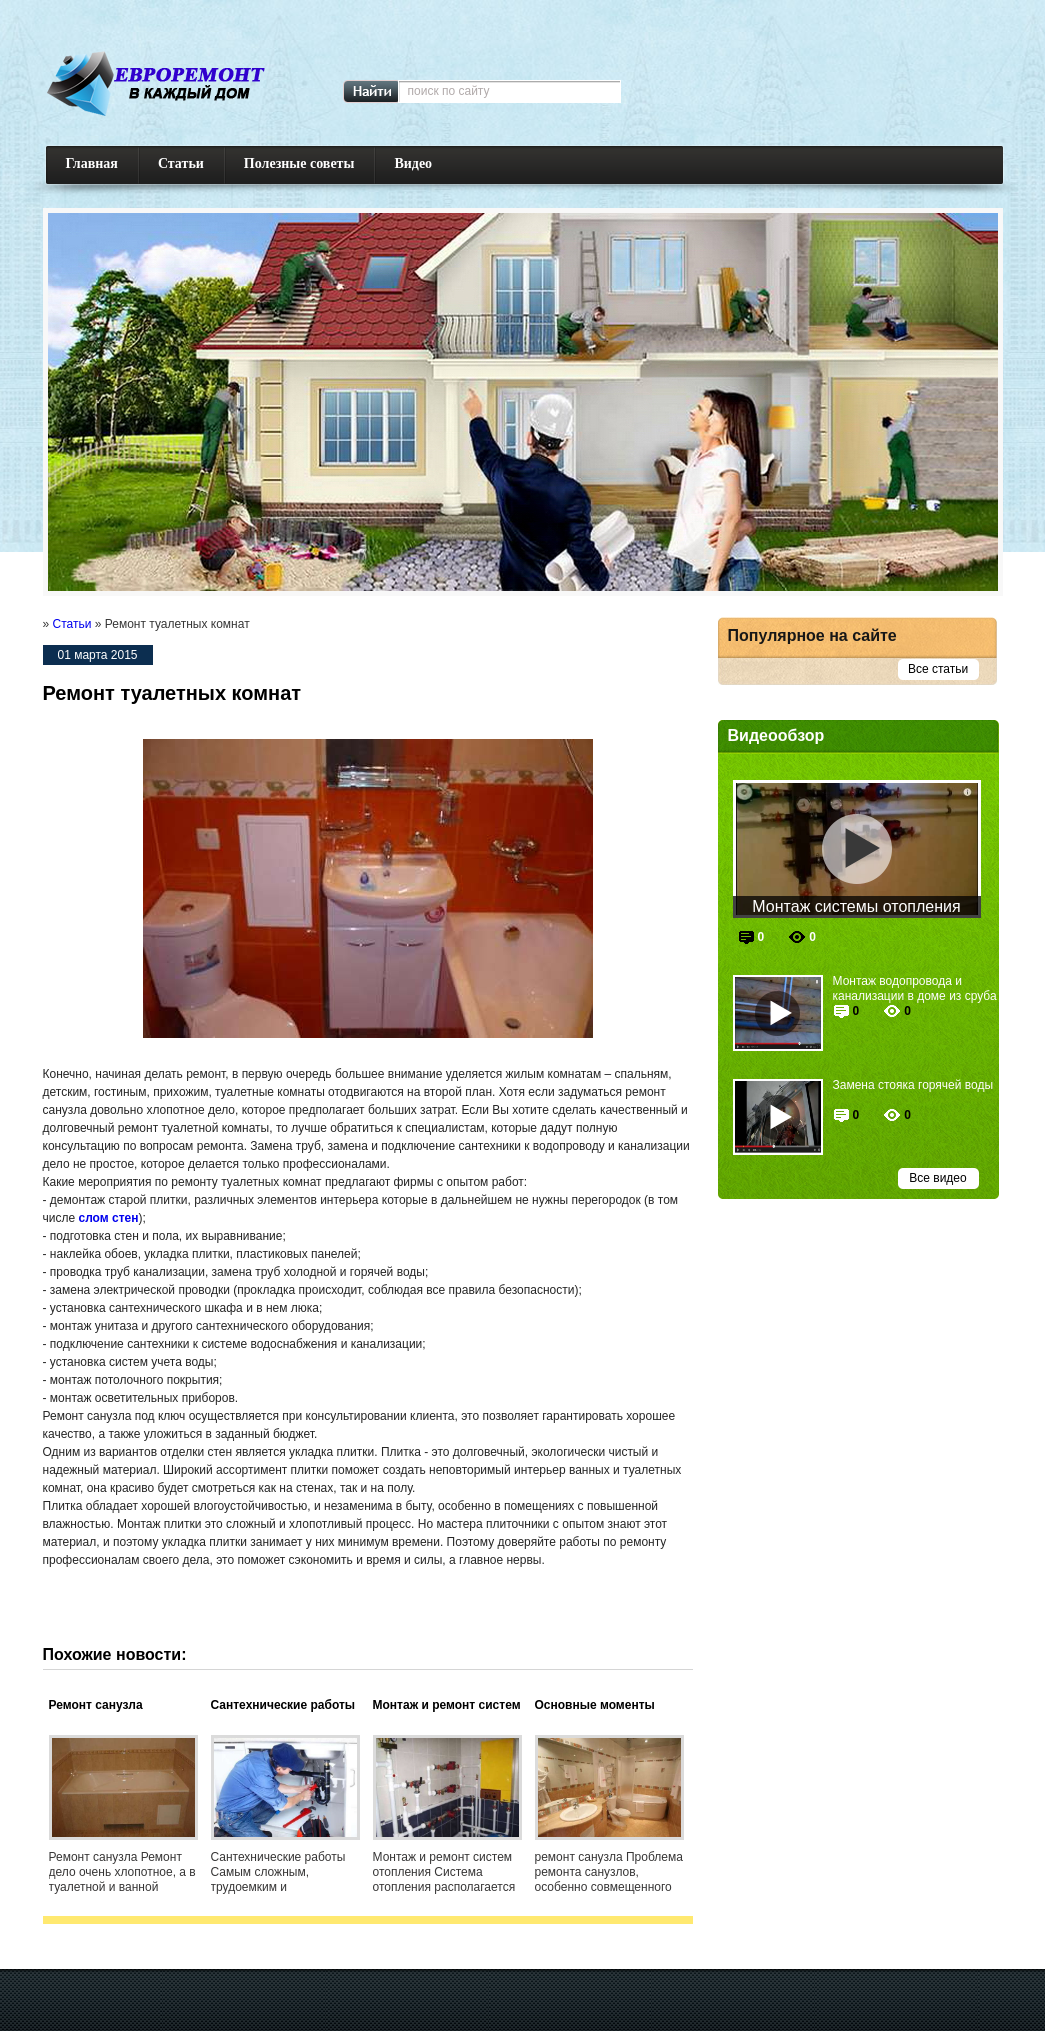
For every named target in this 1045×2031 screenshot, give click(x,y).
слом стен (108, 1218)
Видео (413, 163)
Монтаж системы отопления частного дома (856, 908)
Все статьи (938, 669)
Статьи (181, 163)
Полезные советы (299, 163)
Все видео (937, 1178)
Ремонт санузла (96, 1705)
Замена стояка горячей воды (913, 1085)
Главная (92, 163)
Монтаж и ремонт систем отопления (447, 1706)
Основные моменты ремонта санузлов (595, 1706)
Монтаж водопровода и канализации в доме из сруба (915, 988)
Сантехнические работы (283, 1705)
